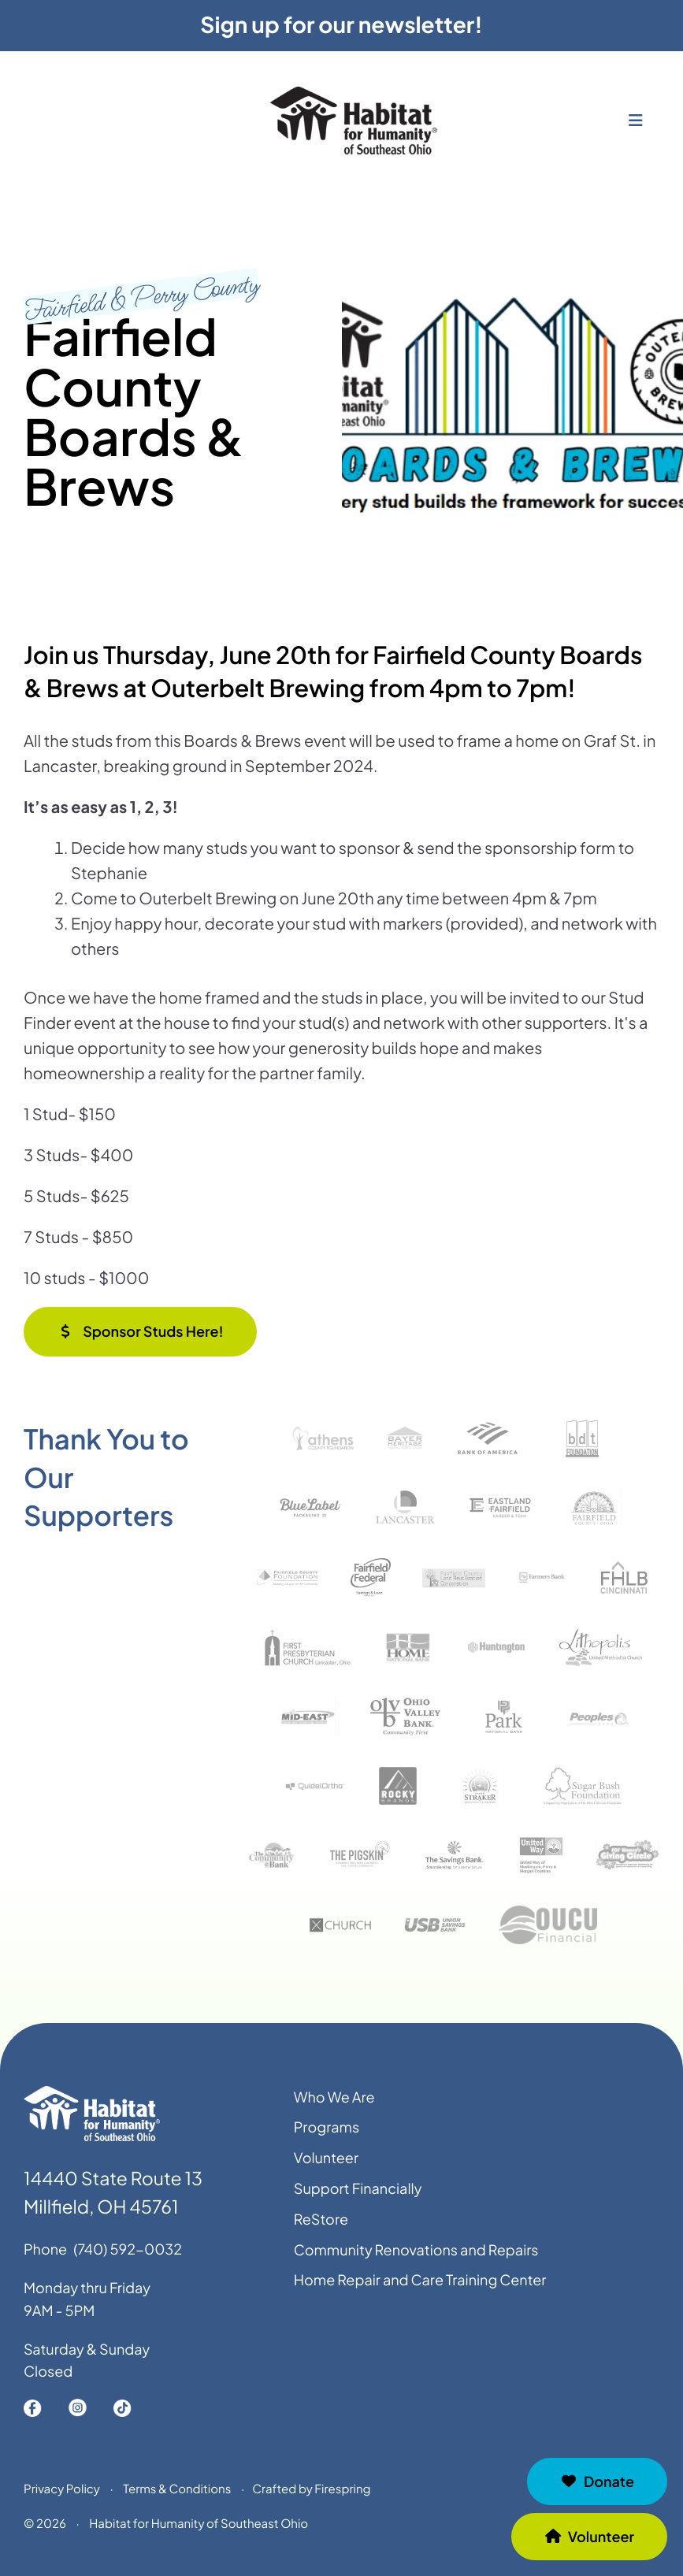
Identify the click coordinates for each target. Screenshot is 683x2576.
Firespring (342, 2499)
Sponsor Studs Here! (140, 1331)
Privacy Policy (62, 2499)
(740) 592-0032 (127, 2260)
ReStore (321, 2230)
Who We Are (334, 2108)
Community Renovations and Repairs (416, 2260)
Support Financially (358, 2199)
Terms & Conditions (177, 2499)
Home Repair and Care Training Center (420, 2291)
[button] (635, 134)
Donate (597, 2481)
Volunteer (589, 2536)
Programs (326, 2138)
